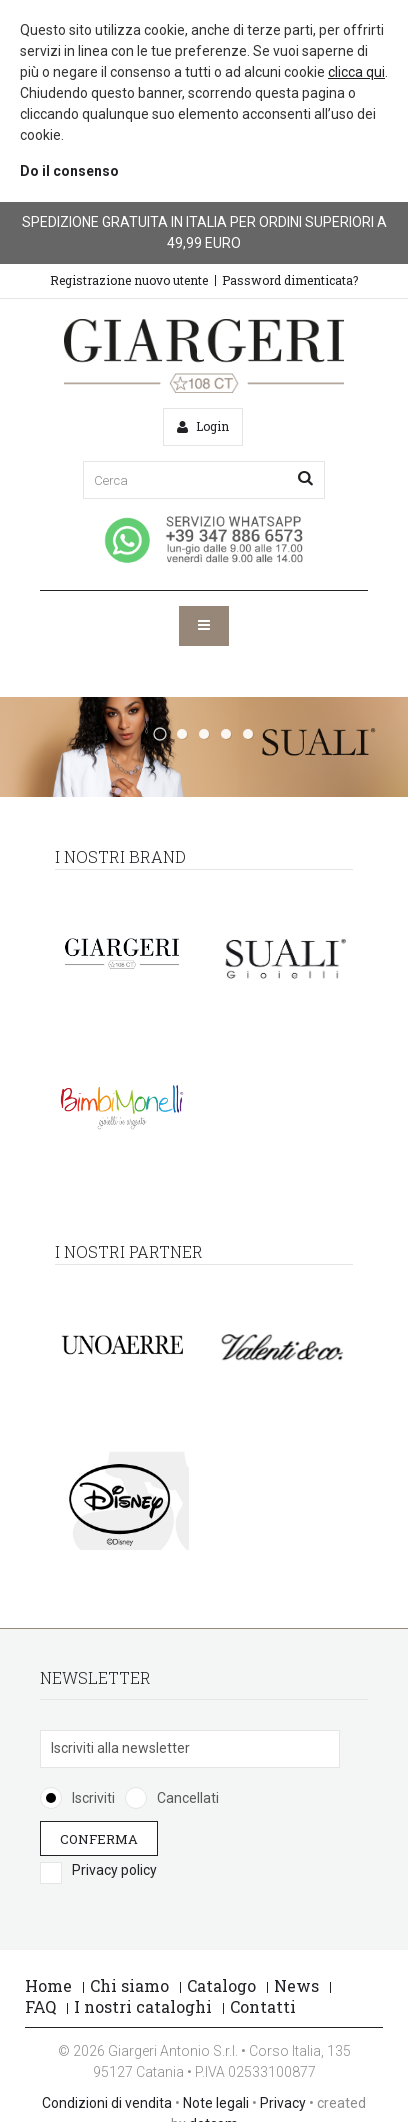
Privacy (283, 2103)
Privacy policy (114, 1870)
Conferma (99, 1839)
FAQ (40, 2006)
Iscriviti (93, 1798)
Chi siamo (129, 1985)
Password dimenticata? (290, 280)
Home (48, 1985)
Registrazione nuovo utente (129, 280)
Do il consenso (69, 171)
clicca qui (356, 72)
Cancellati (188, 1798)
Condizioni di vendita (107, 2103)
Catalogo (221, 1985)
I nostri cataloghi (143, 2006)
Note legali (216, 2103)
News (296, 1985)
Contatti (263, 2006)
